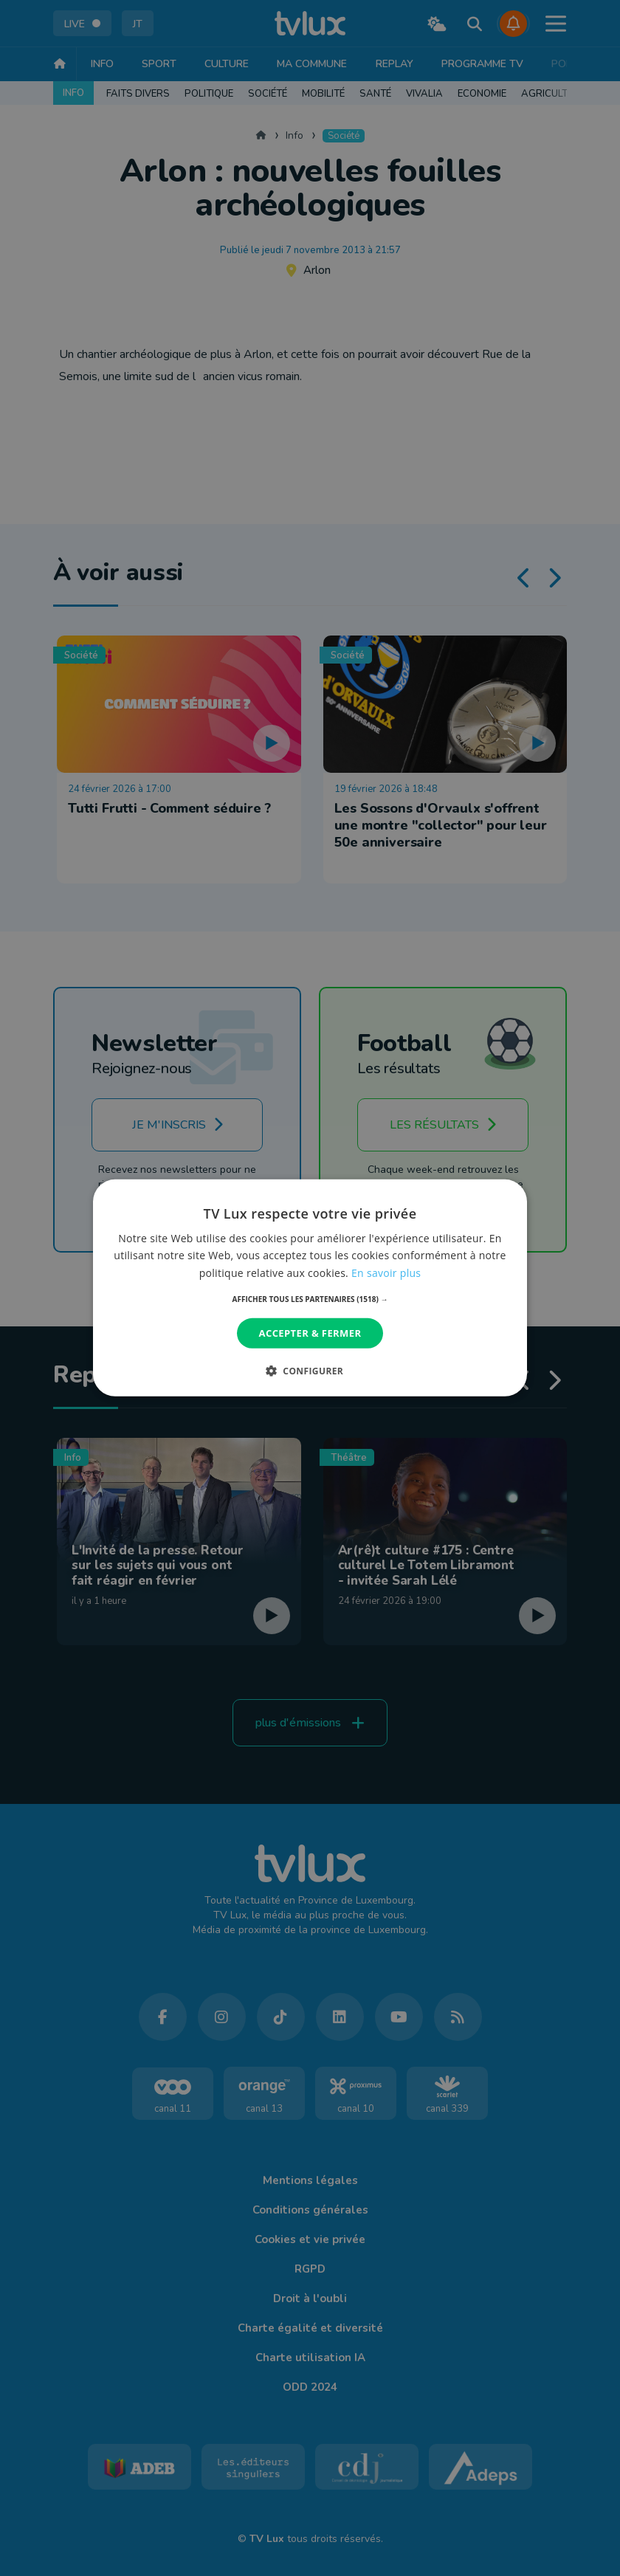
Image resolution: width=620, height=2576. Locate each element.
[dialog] (310, 1288)
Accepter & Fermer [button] (310, 1333)
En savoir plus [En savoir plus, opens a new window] (386, 1272)
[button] (310, 1299)
